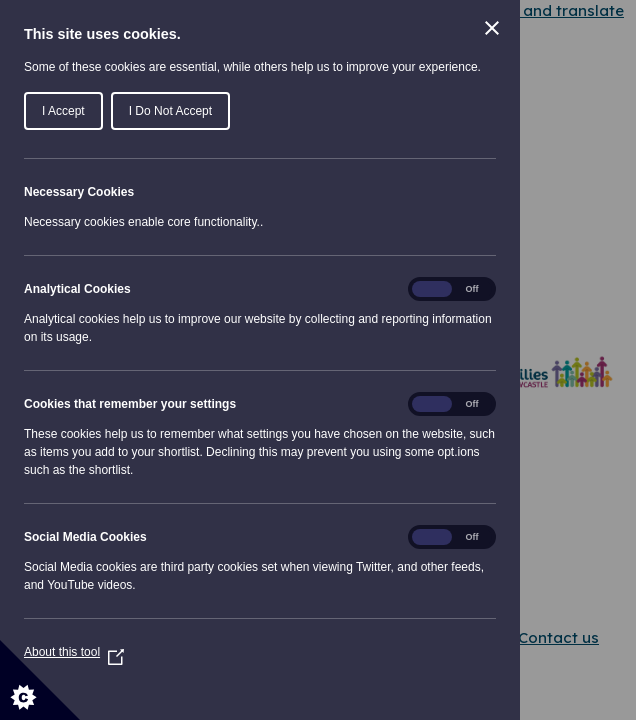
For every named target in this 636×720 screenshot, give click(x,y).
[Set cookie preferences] (40, 680)
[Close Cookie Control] (492, 28)
